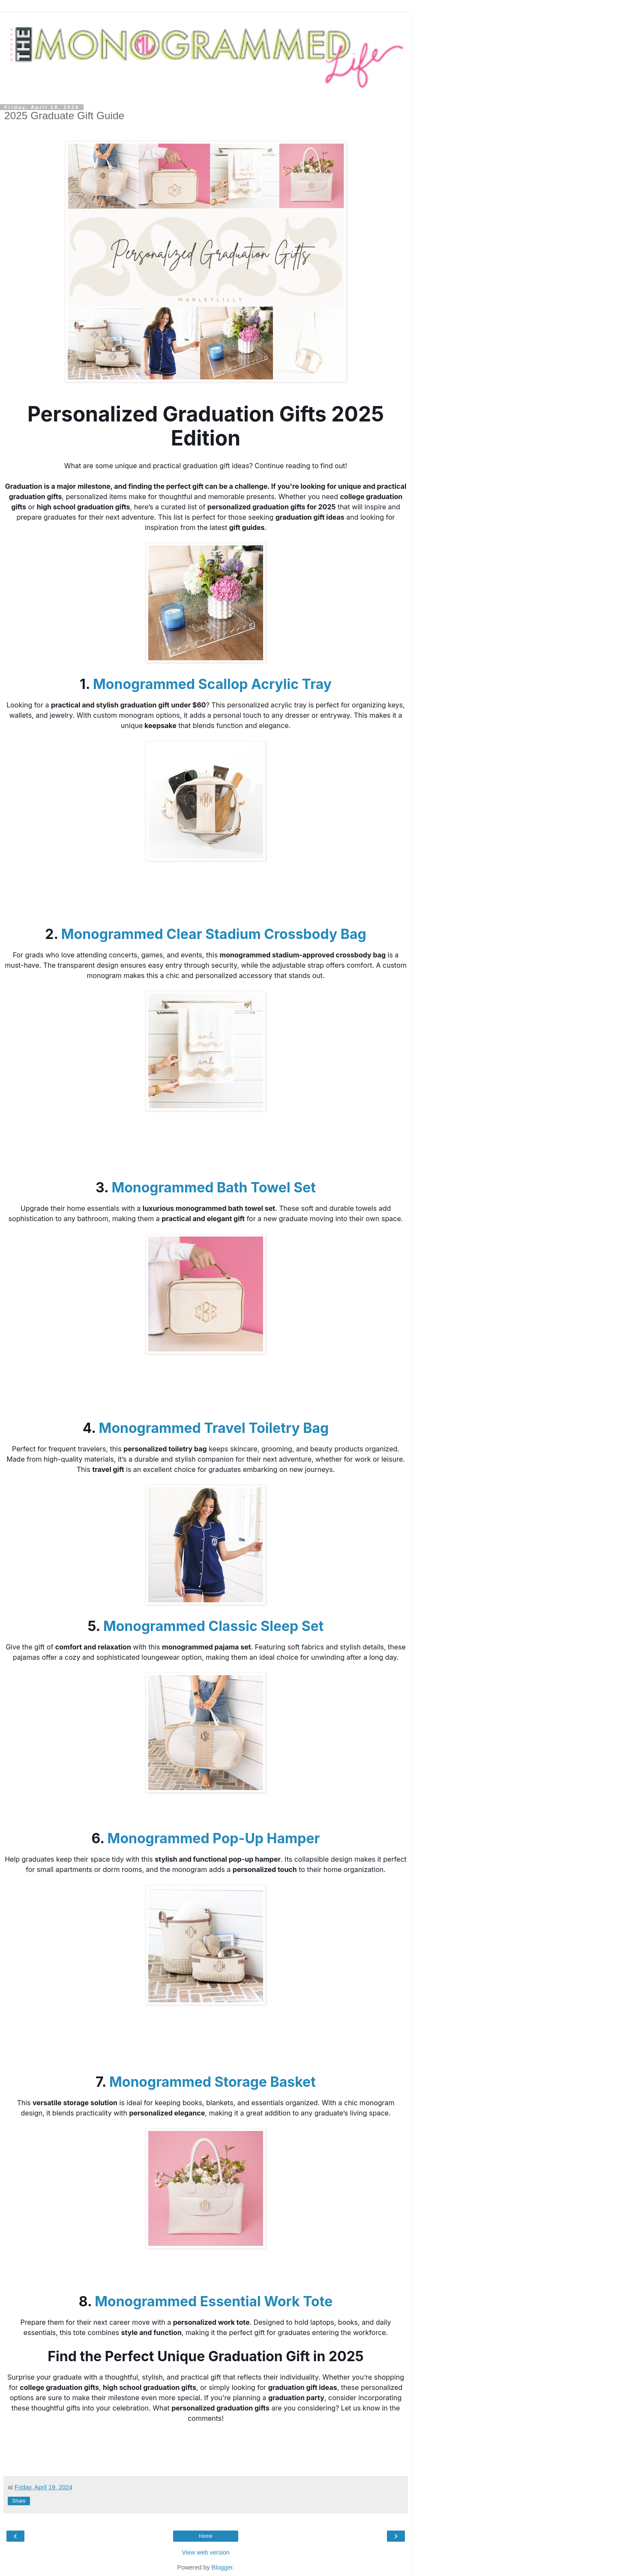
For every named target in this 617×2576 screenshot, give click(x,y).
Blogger (222, 2567)
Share (19, 2501)
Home (206, 2536)
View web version (206, 2552)
